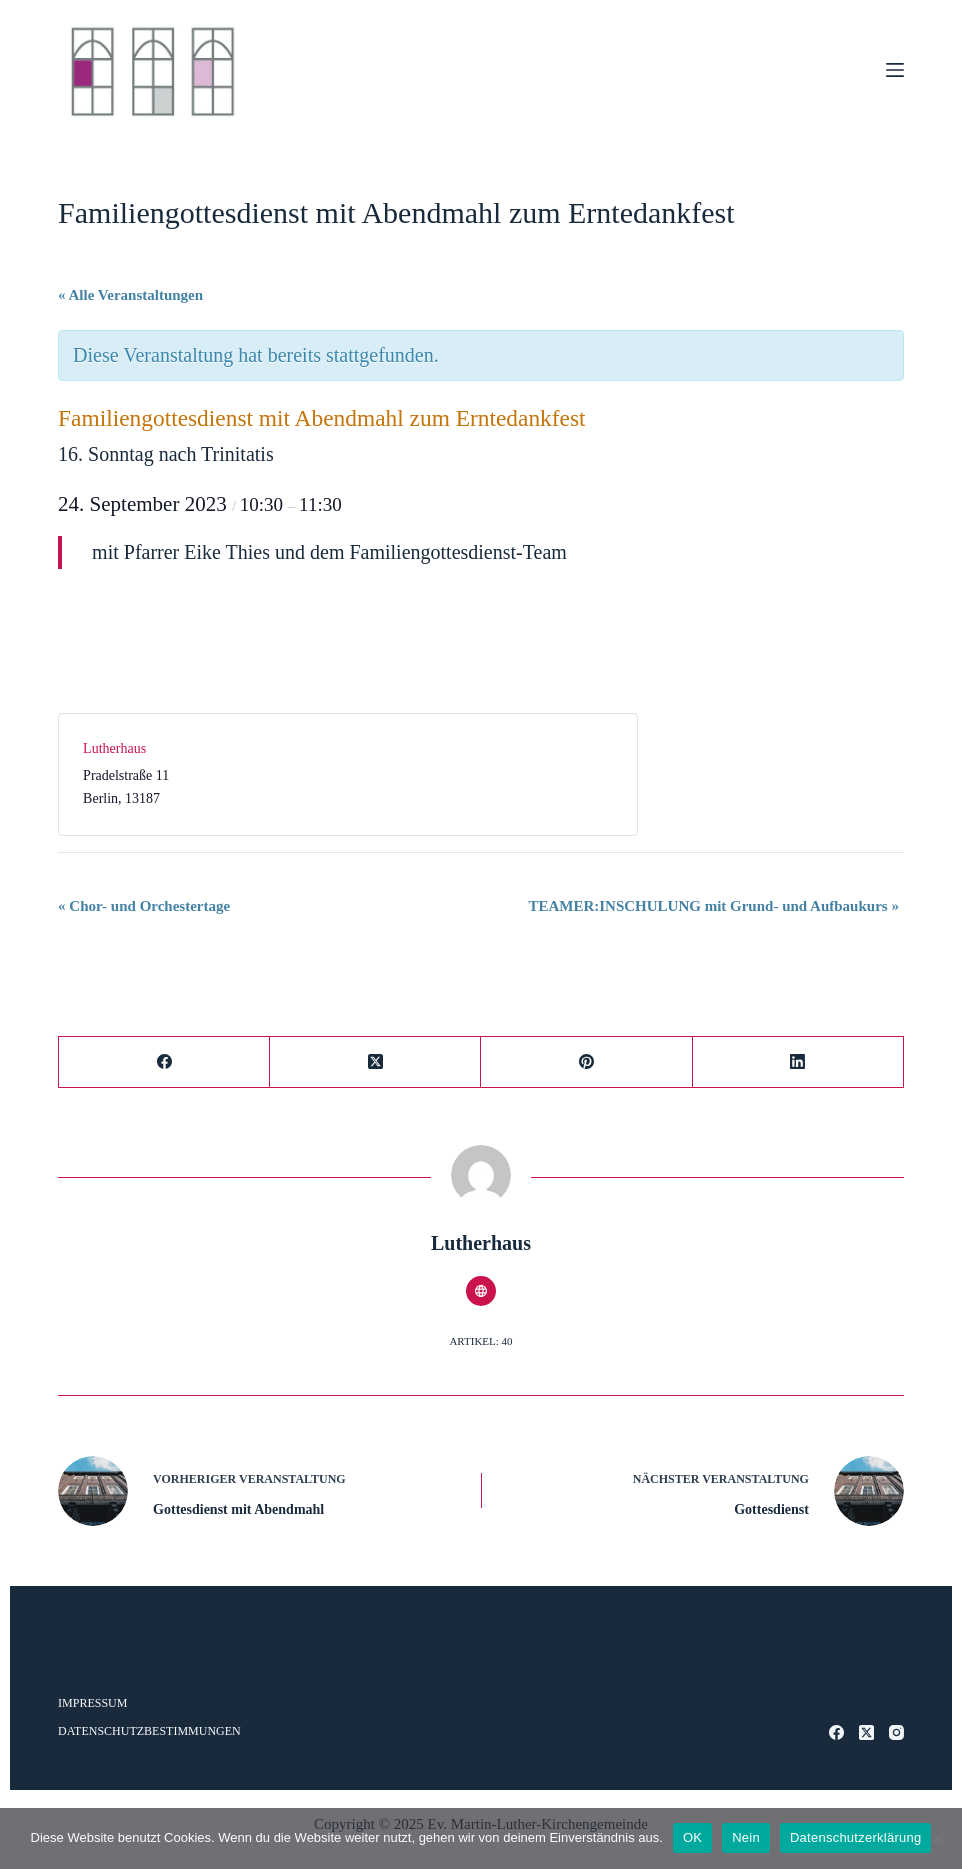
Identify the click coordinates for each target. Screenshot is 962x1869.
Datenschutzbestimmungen (149, 1731)
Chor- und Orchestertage (144, 906)
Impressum (92, 1703)
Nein (746, 1837)
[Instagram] (896, 1732)
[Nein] (937, 1838)
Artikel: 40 (480, 1341)
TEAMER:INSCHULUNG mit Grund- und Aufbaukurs (713, 906)
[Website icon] (481, 1291)
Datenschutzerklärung (855, 1837)
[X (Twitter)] (375, 1062)
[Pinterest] (586, 1062)
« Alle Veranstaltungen (130, 295)
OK (692, 1837)
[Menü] (895, 70)
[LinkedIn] (798, 1062)
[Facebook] (164, 1062)
